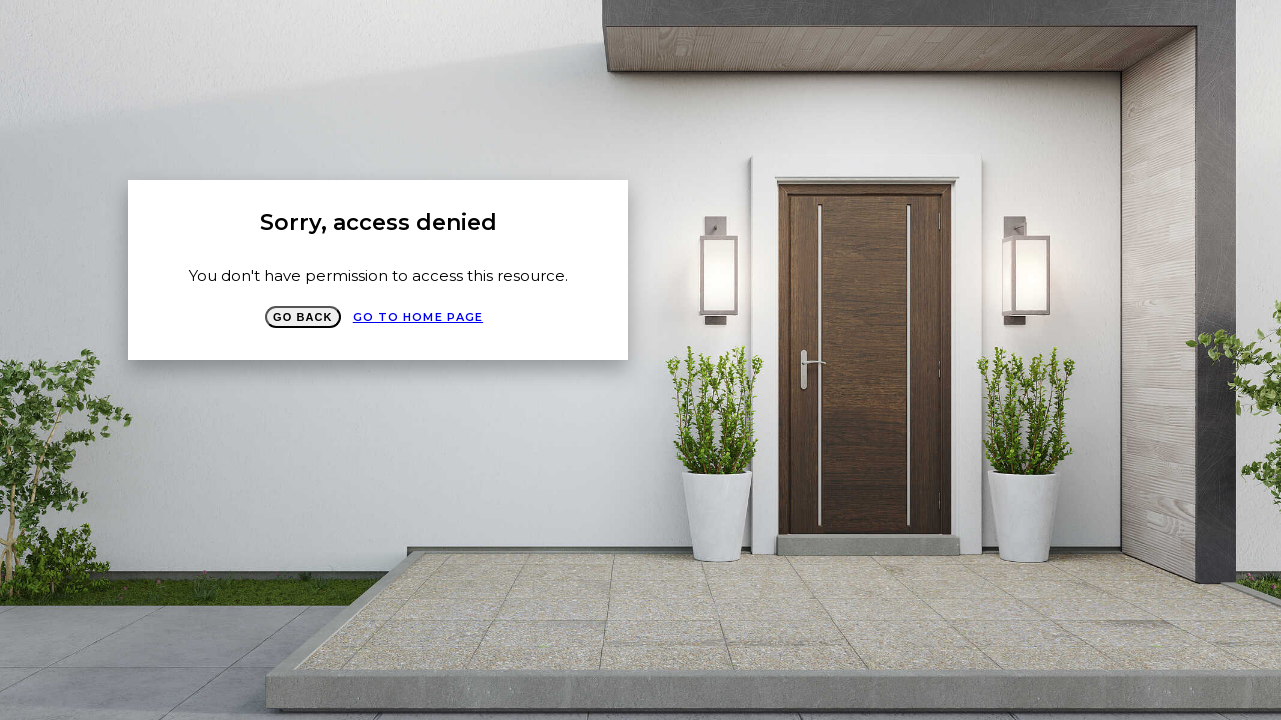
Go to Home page (418, 317)
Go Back (303, 317)
